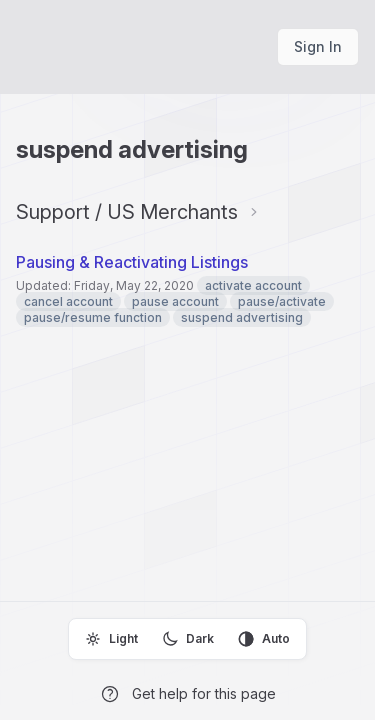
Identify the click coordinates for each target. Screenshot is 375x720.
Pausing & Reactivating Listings (132, 262)
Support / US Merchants (127, 212)
